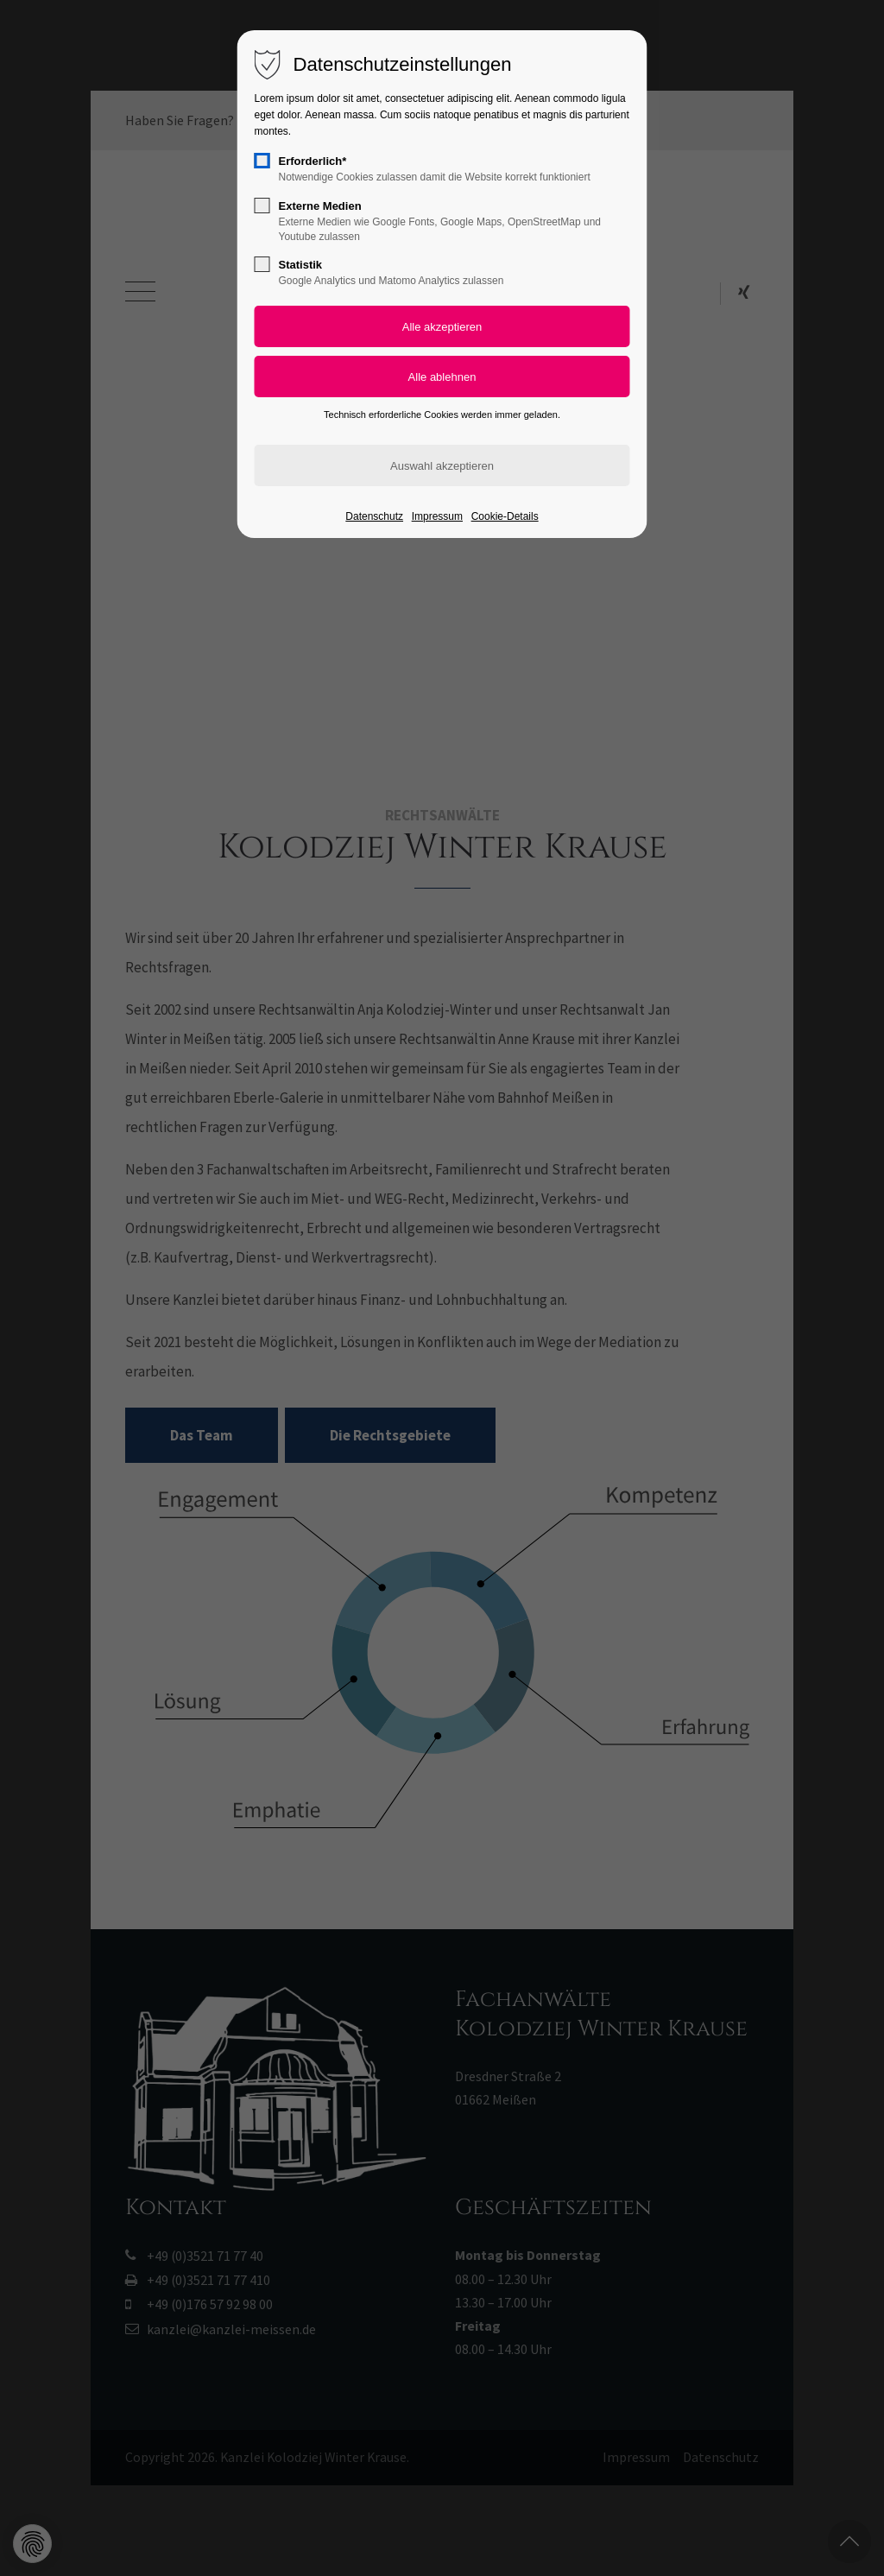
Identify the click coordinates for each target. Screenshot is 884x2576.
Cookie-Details (505, 516)
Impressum (437, 516)
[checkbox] (262, 160)
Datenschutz (374, 516)
